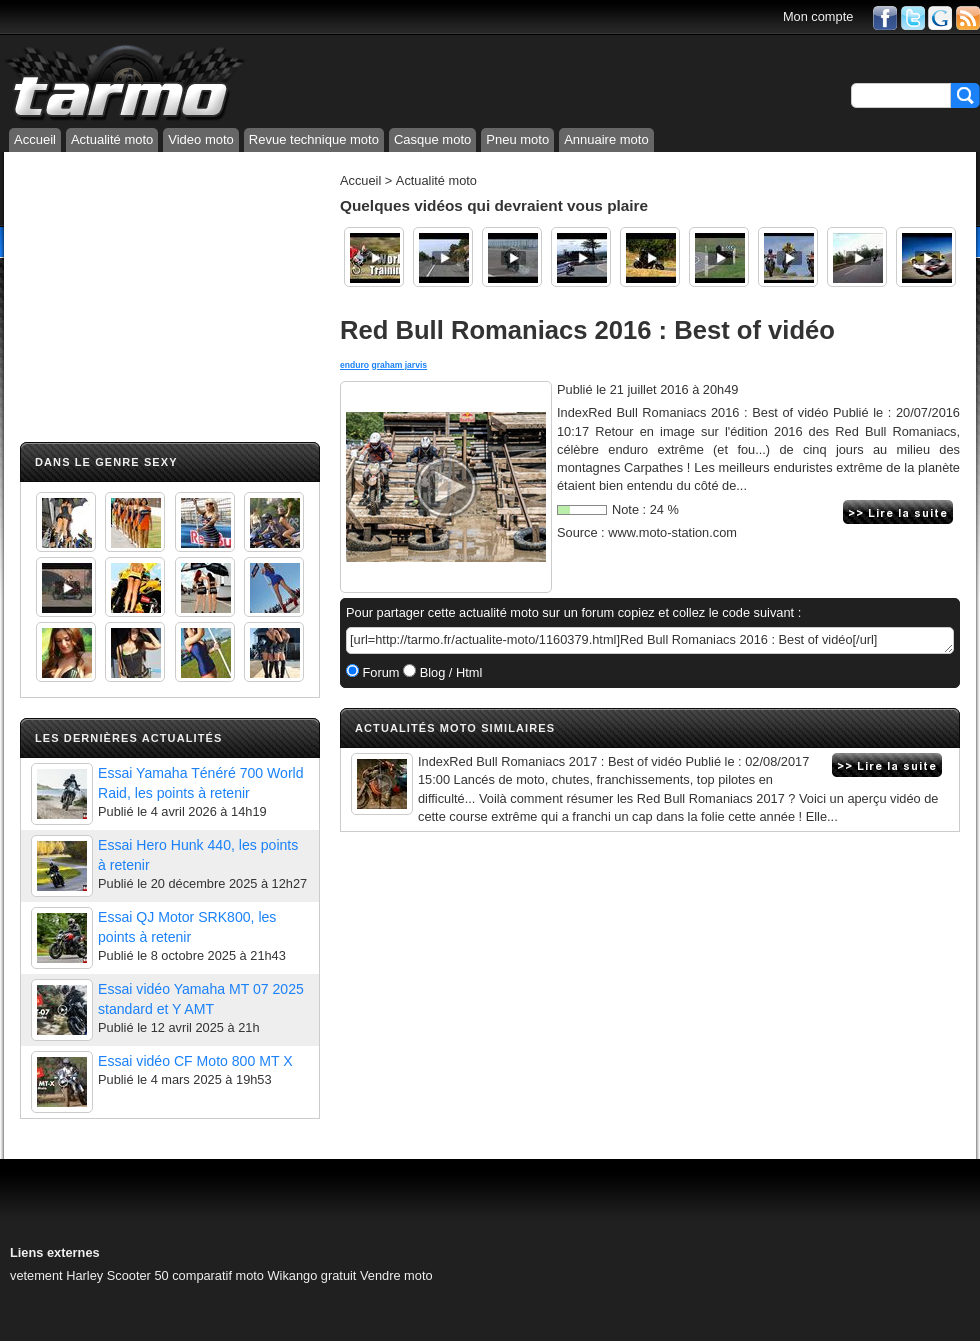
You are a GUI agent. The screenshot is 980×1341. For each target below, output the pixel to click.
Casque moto (432, 139)
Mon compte (818, 16)
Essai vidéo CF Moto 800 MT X (195, 1061)
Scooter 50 (138, 1275)
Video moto (201, 139)
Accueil (35, 139)
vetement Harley (56, 1275)
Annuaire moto (606, 139)
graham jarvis (399, 365)
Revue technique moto (314, 139)
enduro (354, 365)
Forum (379, 672)
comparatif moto (218, 1275)
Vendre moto (396, 1275)
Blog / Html (449, 672)
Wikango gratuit (312, 1275)
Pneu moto (517, 139)
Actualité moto (112, 139)
